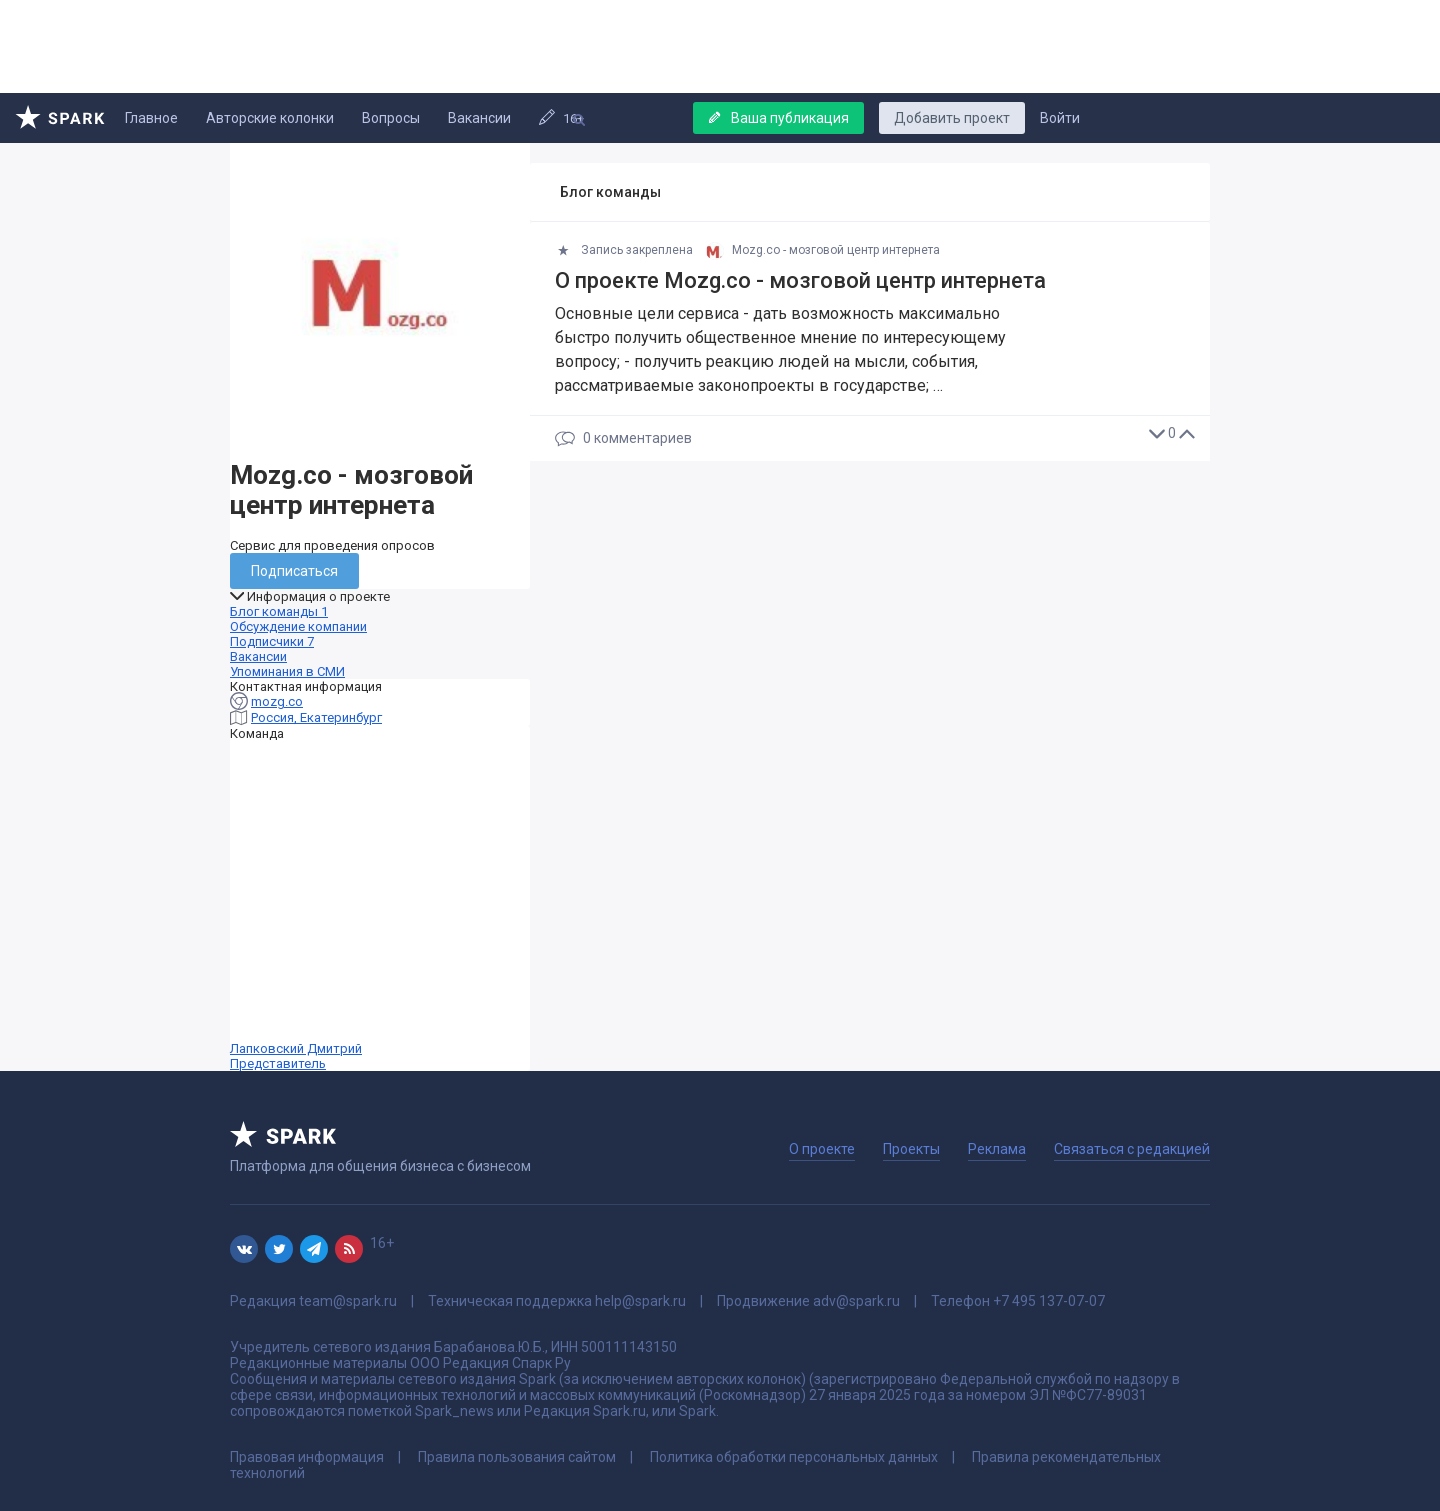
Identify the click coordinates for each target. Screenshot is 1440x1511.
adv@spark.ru (856, 1301)
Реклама (997, 1149)
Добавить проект (952, 118)
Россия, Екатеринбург (316, 717)
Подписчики (272, 641)
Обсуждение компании (298, 626)
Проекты (911, 1149)
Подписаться (294, 571)
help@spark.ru (640, 1301)
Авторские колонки (270, 118)
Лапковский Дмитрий (380, 906)
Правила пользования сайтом (517, 1457)
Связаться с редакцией (1132, 1149)
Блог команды (279, 611)
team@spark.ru (348, 1301)
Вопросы (391, 118)
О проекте (822, 1149)
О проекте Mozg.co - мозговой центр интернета (800, 280)
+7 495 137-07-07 (1049, 1301)
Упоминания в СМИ (287, 671)
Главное (151, 118)
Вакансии (479, 118)
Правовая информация (307, 1457)
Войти (1060, 118)
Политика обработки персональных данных (794, 1457)
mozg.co (277, 701)
